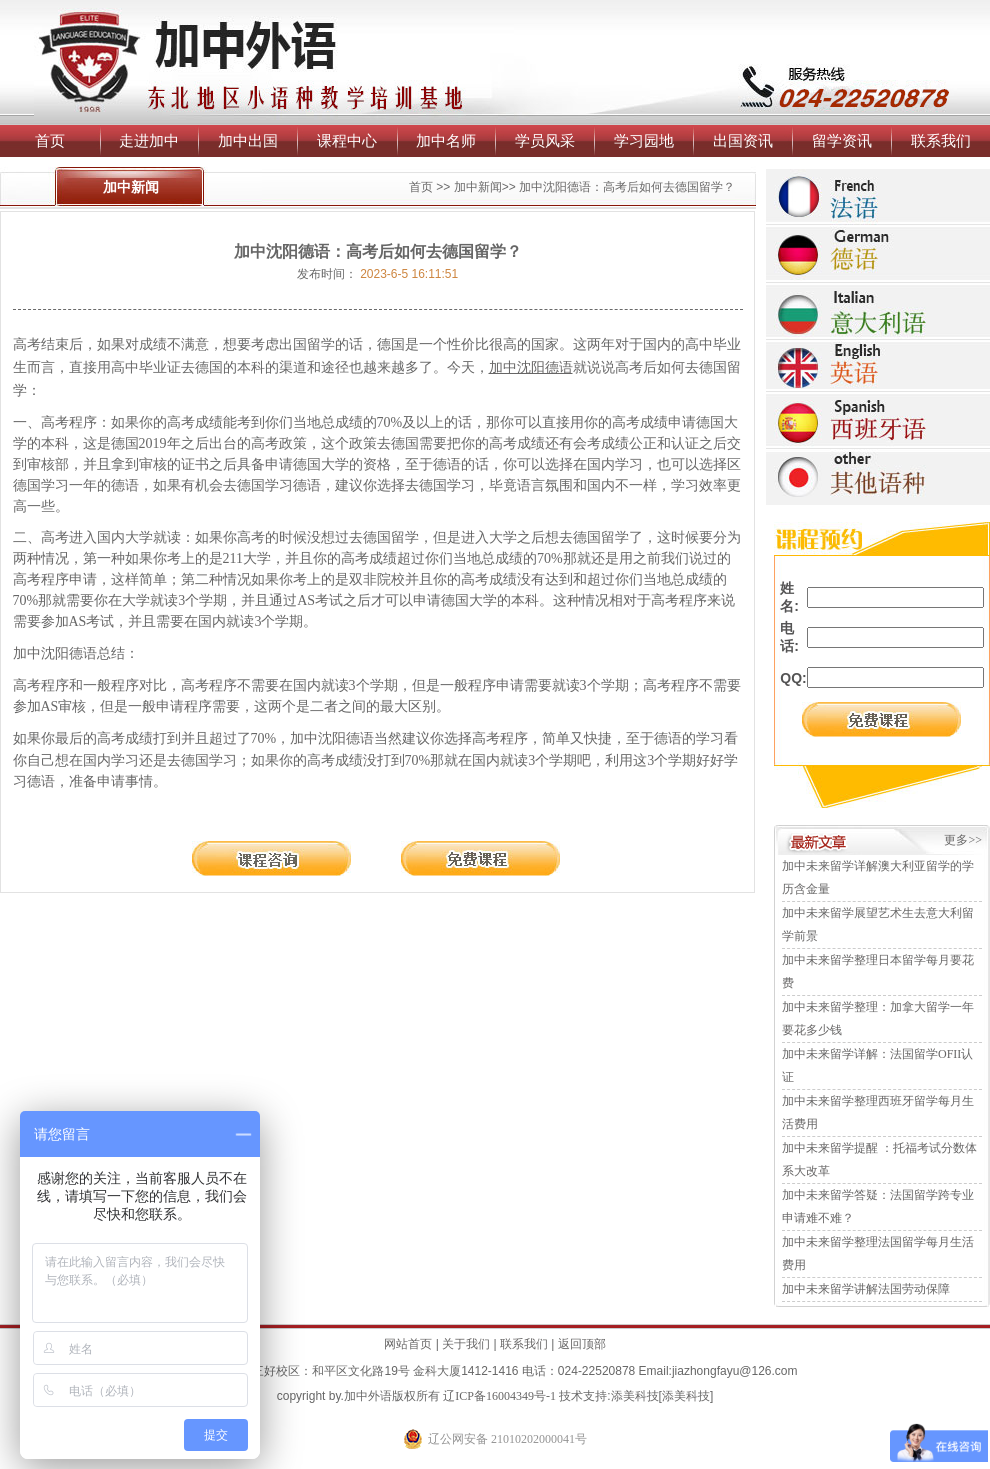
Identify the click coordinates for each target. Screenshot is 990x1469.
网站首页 (408, 1344)
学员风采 (545, 140)
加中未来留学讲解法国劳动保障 (866, 1289)
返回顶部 (582, 1344)
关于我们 (466, 1344)
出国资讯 (743, 140)
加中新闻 (478, 187)
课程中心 (347, 140)
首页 (50, 140)
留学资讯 (842, 140)
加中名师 (446, 140)
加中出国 (248, 140)
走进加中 (149, 140)
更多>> (963, 840)
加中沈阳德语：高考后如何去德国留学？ (627, 187)
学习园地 (644, 140)
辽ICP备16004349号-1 (499, 1396)
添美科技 (635, 1396)
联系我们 (941, 140)
